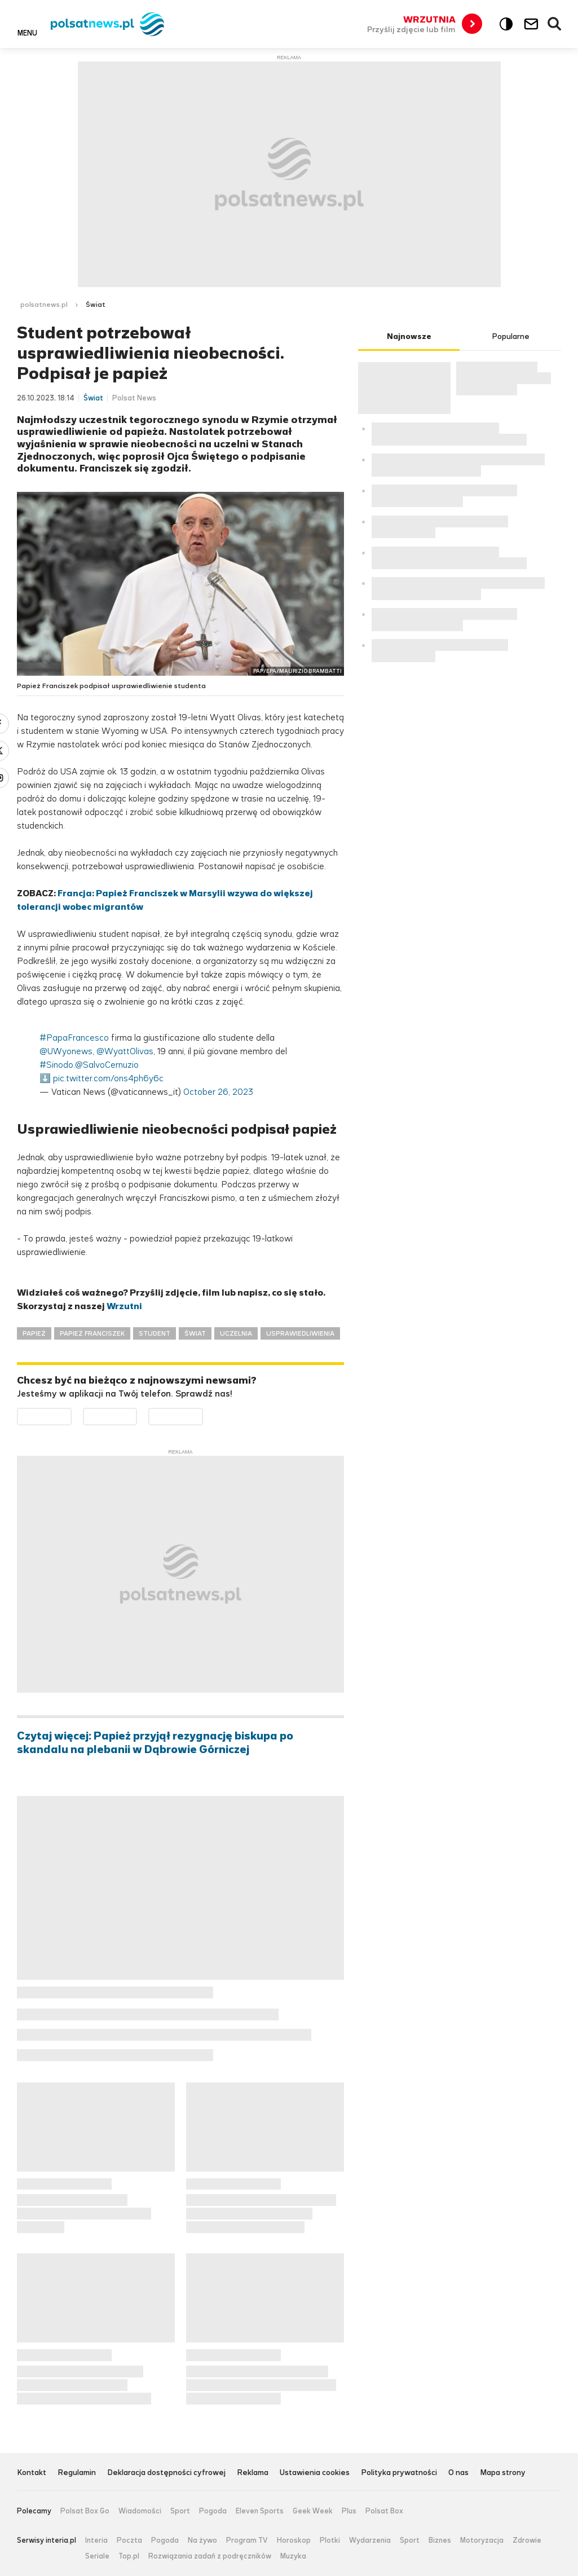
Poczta (129, 2540)
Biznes (440, 2540)
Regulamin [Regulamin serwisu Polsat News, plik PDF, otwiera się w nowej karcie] (77, 2473)
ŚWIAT (195, 1333)
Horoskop (294, 2540)
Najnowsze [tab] (409, 336)
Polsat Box (384, 2511)
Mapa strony (503, 2473)
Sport (180, 2511)
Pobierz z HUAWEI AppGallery (202, 1415)
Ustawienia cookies (315, 2473)
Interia (96, 2540)
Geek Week (313, 2511)
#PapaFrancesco (74, 1037)
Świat (95, 304)
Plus (349, 2511)
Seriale (97, 2556)
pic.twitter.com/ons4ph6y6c (108, 1078)
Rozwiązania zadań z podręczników (209, 2556)
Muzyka (293, 2556)
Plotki (330, 2540)
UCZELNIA (236, 1333)
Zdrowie (527, 2540)
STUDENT (154, 1333)
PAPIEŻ (34, 1333)
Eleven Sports (260, 2511)
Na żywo (202, 2540)
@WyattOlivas (124, 1051)
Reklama (252, 2473)
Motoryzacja (482, 2540)
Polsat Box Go (84, 2511)
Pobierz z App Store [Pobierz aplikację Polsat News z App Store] (136, 1415)
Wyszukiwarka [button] (555, 24)
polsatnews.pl (44, 304)
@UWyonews (65, 1051)
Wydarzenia (370, 2540)
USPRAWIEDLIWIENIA (300, 1333)
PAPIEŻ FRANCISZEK (92, 1333)
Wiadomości (139, 2511)
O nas (458, 2473)
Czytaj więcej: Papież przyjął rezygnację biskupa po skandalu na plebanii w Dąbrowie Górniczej (155, 1742)
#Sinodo (56, 1065)
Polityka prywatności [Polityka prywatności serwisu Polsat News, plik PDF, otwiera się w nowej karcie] (399, 2473)
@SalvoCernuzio (107, 1065)
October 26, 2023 (218, 1092)
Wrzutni (124, 1306)
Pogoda (213, 2511)
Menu (27, 32)
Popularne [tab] (511, 336)
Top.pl (128, 2556)
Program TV (247, 2540)
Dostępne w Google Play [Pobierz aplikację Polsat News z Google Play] (71, 1415)
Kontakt (31, 2473)
